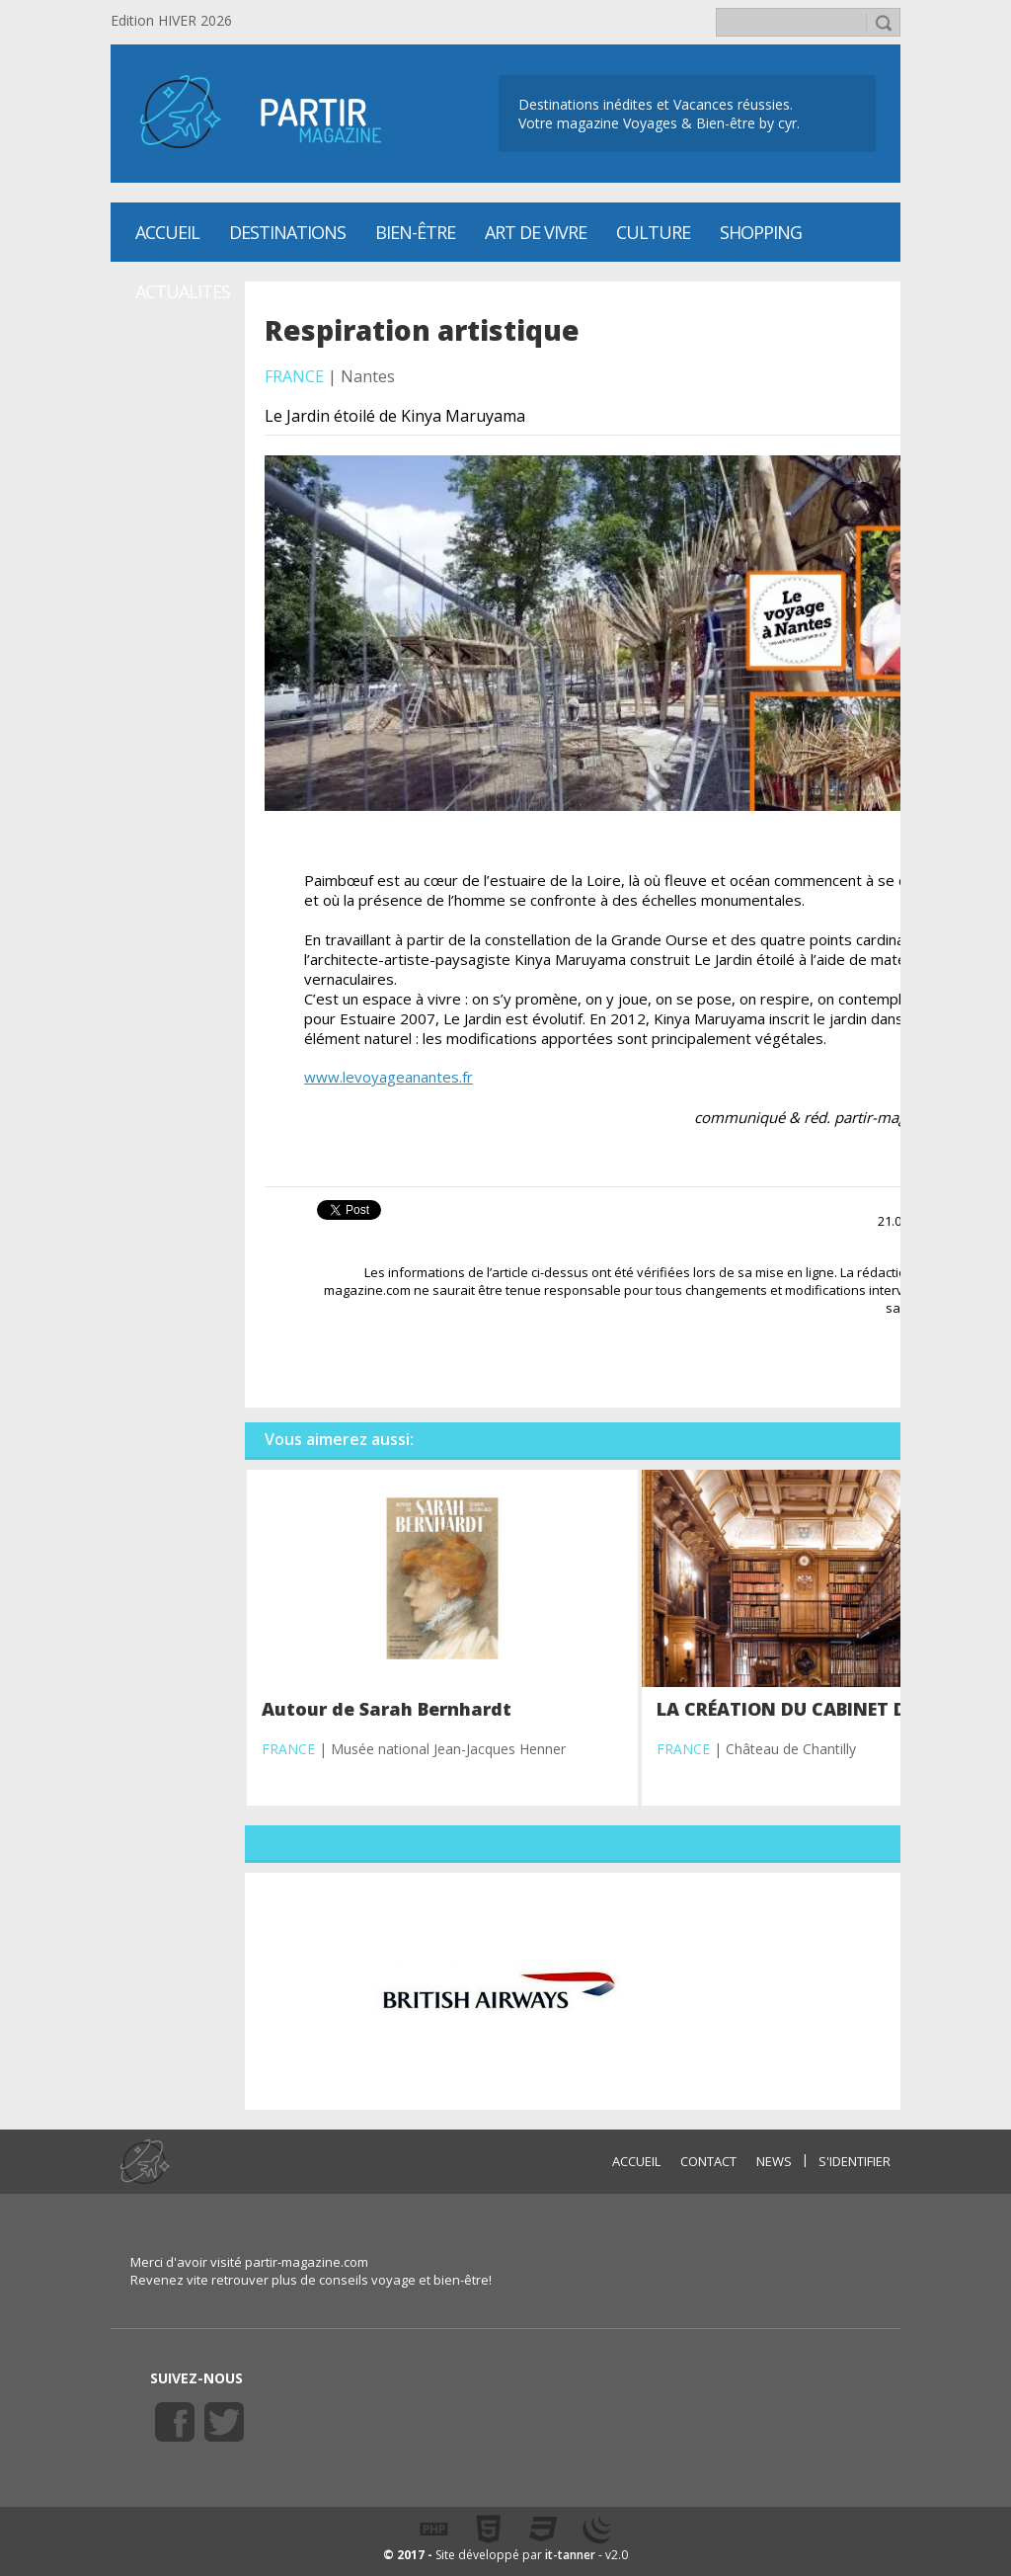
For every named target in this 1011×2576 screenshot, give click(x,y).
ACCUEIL (636, 2161)
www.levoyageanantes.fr (388, 1077)
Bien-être (415, 232)
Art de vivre (535, 232)
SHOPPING (761, 232)
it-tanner (570, 2554)
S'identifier (854, 2161)
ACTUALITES (182, 291)
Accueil (167, 232)
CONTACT (708, 2161)
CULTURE (653, 232)
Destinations (287, 232)
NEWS (774, 2161)
